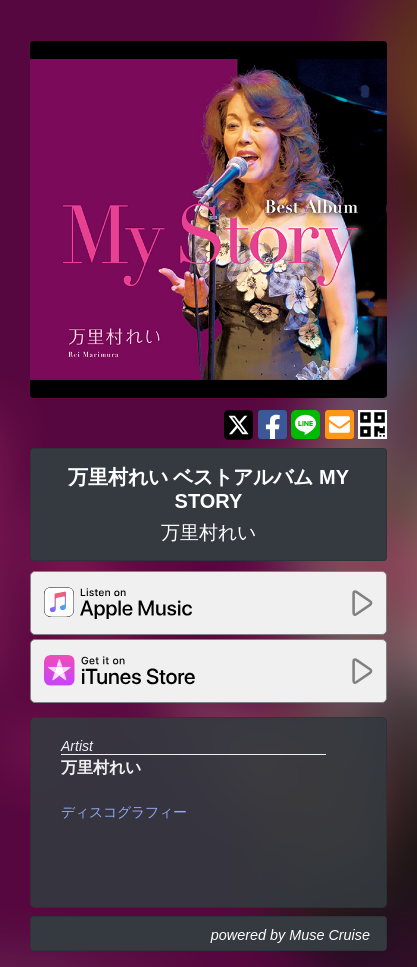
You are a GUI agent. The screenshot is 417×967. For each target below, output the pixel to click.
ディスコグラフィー (124, 812)
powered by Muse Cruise (290, 935)
